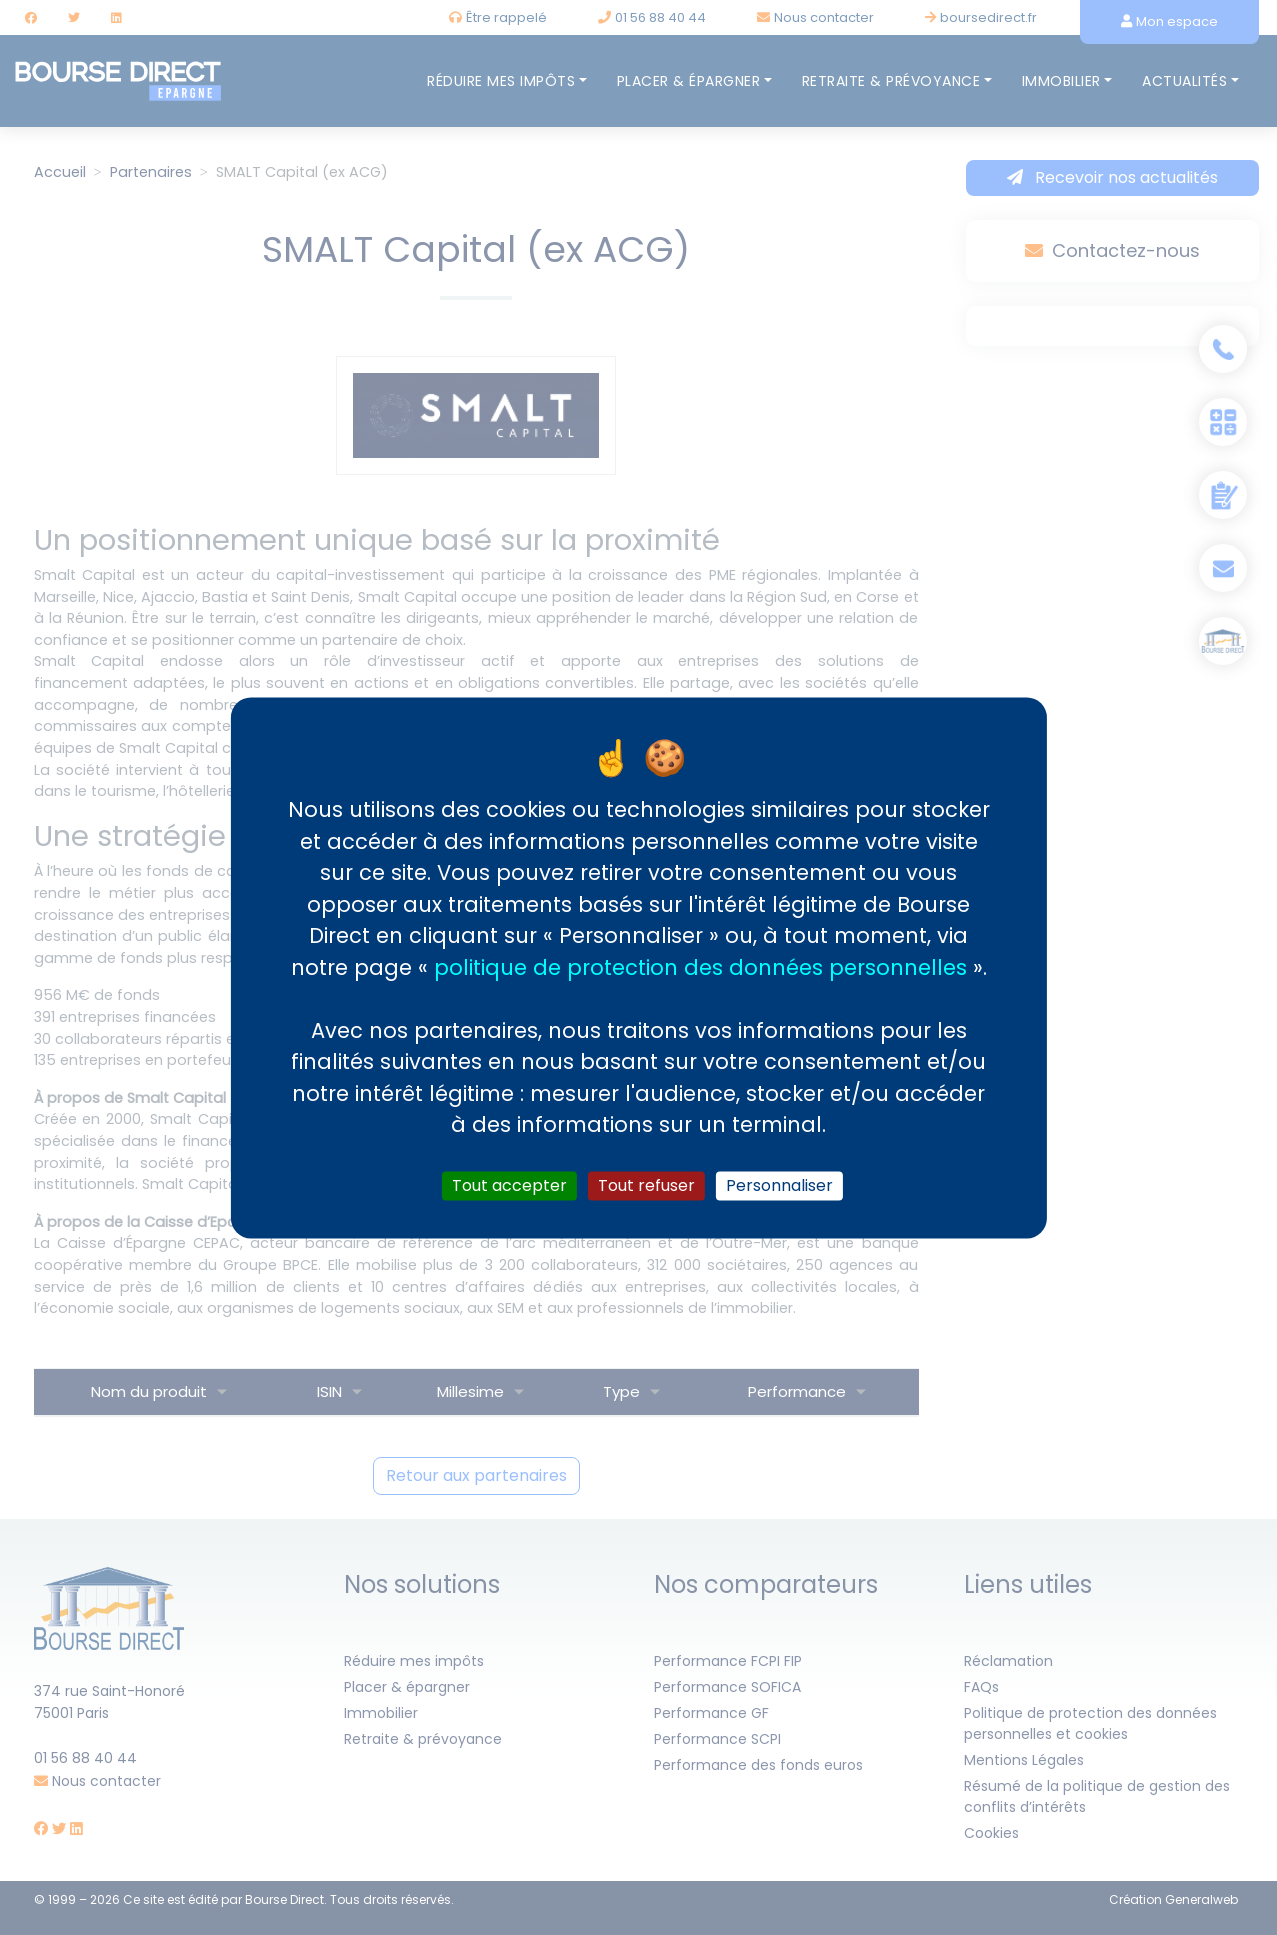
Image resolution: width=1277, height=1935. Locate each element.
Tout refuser (646, 1185)
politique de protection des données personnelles (700, 967)
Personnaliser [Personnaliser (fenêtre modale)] (779, 1185)
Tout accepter (509, 1185)
